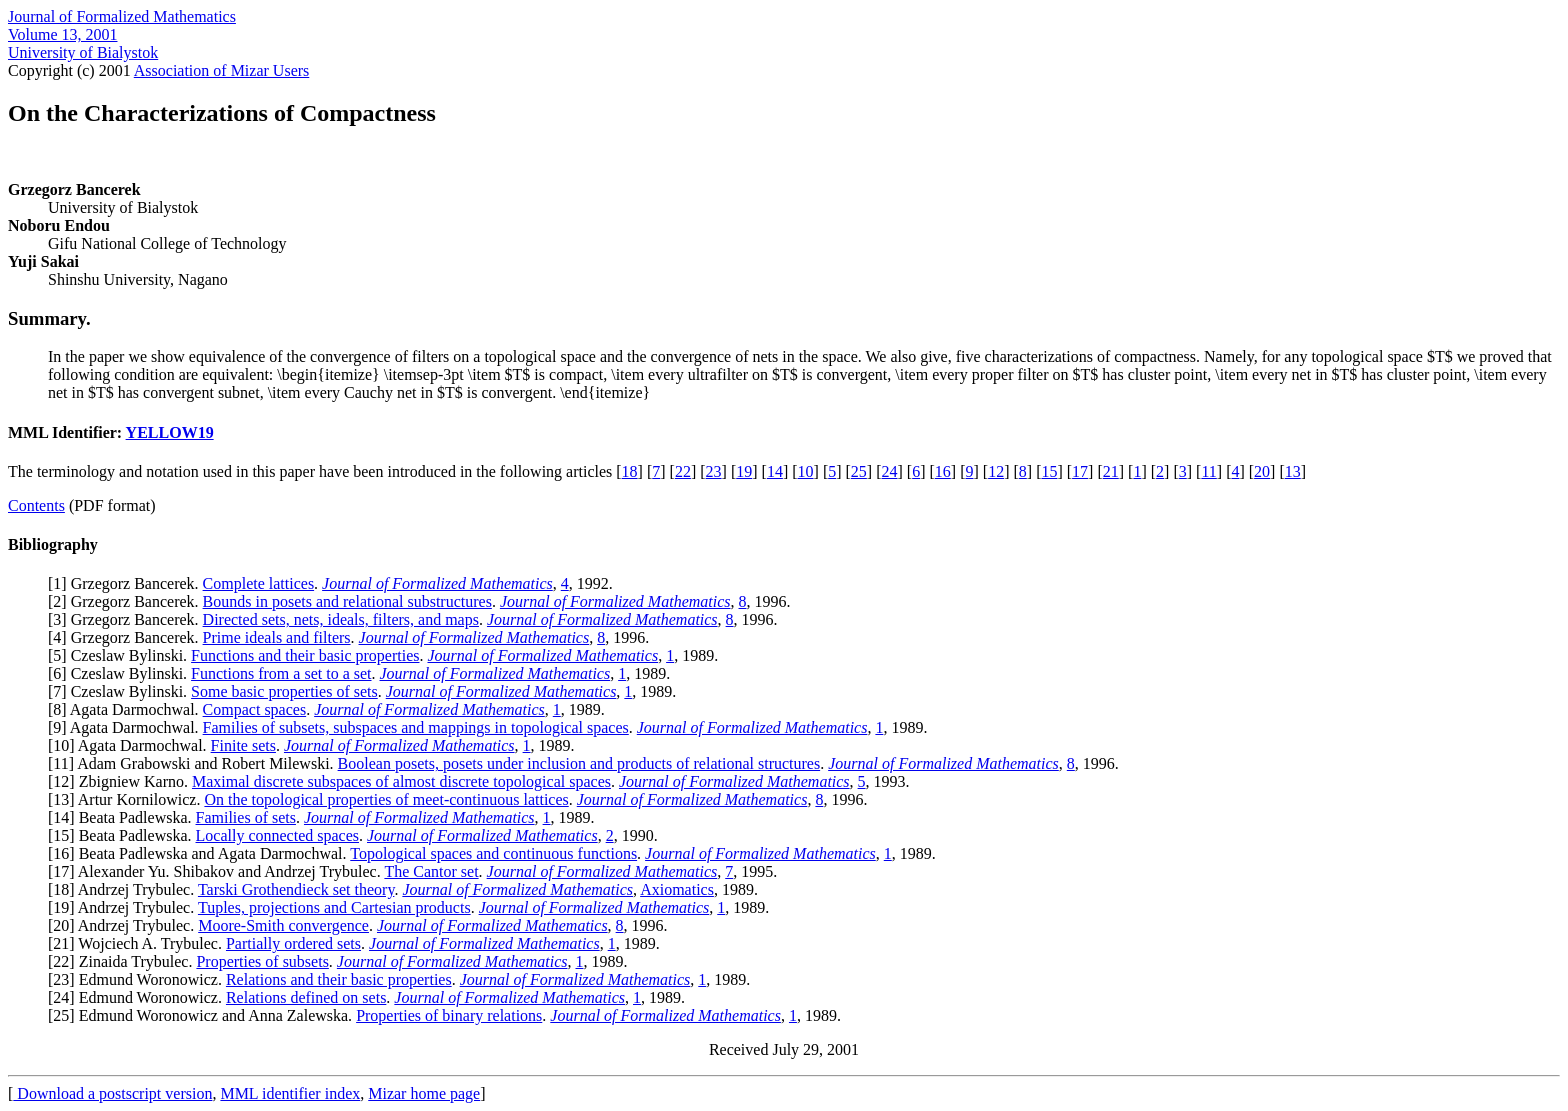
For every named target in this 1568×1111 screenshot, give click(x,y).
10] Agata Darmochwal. (131, 745)
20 (1262, 471)
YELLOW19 (170, 432)
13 (1293, 471)
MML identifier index (290, 1093)
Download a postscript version (112, 1093)
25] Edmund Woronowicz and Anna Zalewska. (204, 1015)
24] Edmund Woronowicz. (139, 997)
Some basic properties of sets (284, 691)
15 (1049, 471)
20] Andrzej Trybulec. (125, 925)
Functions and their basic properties (305, 655)
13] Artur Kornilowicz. (128, 799)
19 (744, 471)
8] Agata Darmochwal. (127, 709)
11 (1208, 471)
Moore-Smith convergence (283, 925)
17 (1080, 471)
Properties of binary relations (449, 1015)
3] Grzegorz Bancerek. (127, 619)
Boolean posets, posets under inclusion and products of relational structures (579, 763)
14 (775, 471)
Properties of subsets (262, 961)
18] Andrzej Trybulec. (125, 889)
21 (1111, 471)
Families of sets (246, 817)
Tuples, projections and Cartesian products (334, 907)
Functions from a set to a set (281, 673)
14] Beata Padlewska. (124, 817)
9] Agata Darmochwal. (127, 727)
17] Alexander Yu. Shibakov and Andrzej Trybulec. (218, 871)
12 (996, 471)
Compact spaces (255, 709)
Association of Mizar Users (222, 70)
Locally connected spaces (277, 835)
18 (630, 471)
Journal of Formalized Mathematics (122, 16)
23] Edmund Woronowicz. (139, 979)
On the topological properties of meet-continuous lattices (386, 799)
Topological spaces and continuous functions (493, 853)
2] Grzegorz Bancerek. (127, 601)
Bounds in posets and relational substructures (347, 601)
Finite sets (243, 745)
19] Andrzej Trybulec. (125, 907)
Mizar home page (424, 1093)
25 (859, 471)
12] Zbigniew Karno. (122, 781)
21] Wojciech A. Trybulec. (139, 943)
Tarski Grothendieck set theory (296, 889)
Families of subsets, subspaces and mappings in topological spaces (416, 727)
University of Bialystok (83, 52)
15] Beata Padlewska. (124, 835)
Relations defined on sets (306, 997)
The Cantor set (431, 871)
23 (714, 471)
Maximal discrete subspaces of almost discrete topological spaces (401, 781)
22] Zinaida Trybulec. (124, 961)
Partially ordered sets (293, 943)
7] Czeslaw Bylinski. (122, 691)
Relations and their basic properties (339, 979)
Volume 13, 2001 (62, 34)
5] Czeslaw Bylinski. (122, 655)
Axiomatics (677, 889)
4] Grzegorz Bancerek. (127, 637)
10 (806, 471)
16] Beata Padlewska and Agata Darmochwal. (201, 853)
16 (943, 471)
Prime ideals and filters (277, 637)
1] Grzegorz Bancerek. (127, 583)
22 (683, 471)
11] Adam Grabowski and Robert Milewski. (195, 763)
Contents (36, 505)
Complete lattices (259, 583)
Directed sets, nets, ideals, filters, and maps (341, 619)
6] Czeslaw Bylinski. (122, 673)
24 (890, 471)
